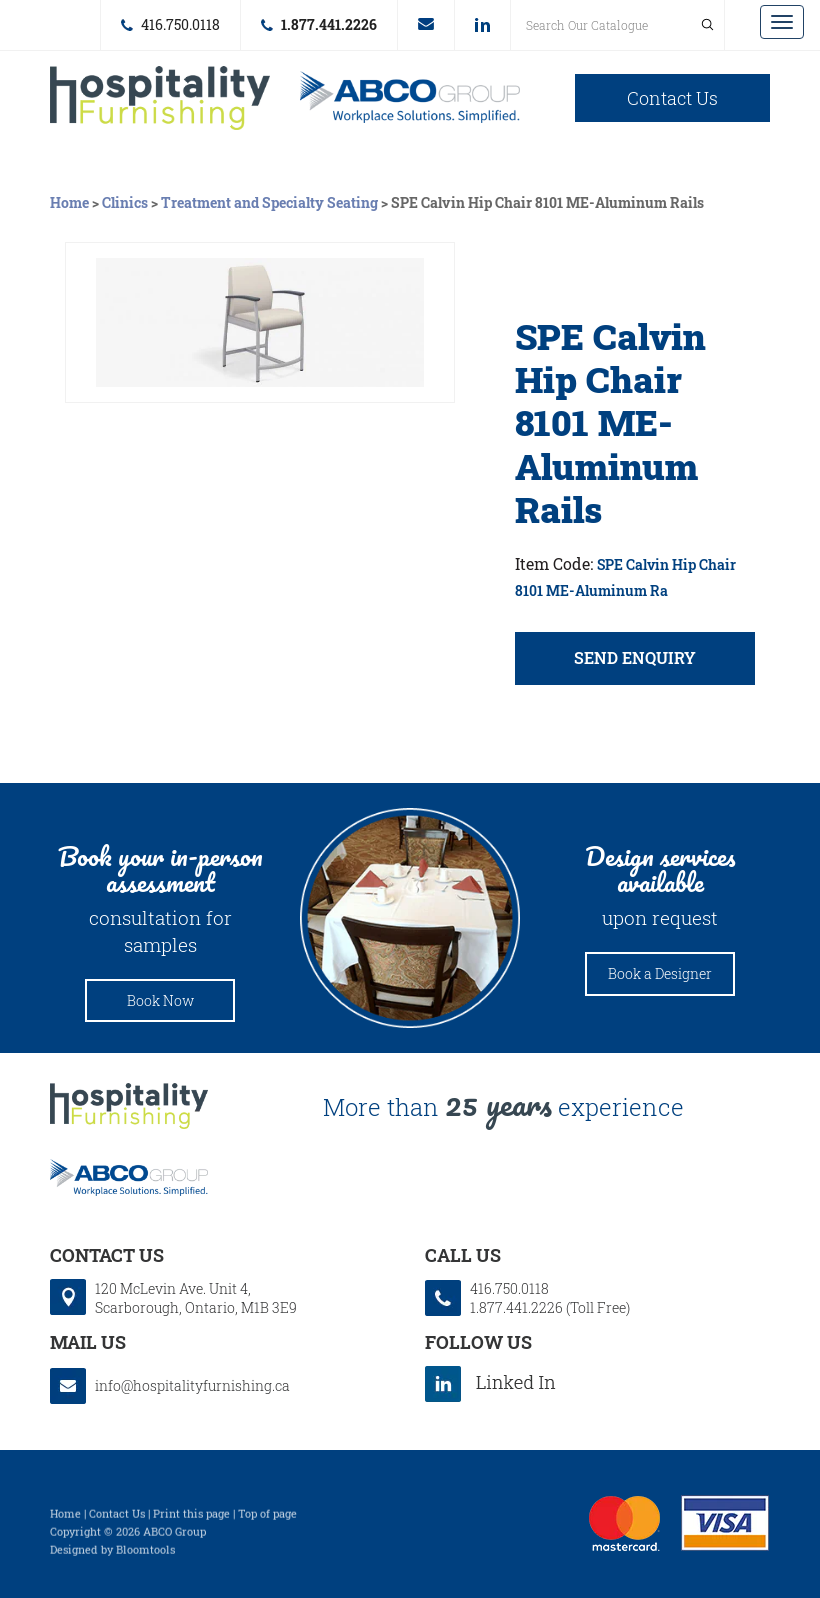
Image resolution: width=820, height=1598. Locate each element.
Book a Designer (660, 973)
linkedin (482, 25)
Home (71, 202)
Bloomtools (145, 1553)
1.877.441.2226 (329, 24)
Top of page (267, 1518)
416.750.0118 (180, 24)
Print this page (191, 1518)
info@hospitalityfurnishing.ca (426, 24)
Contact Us (672, 98)
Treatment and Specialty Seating (269, 202)
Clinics (125, 202)
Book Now (160, 1000)
